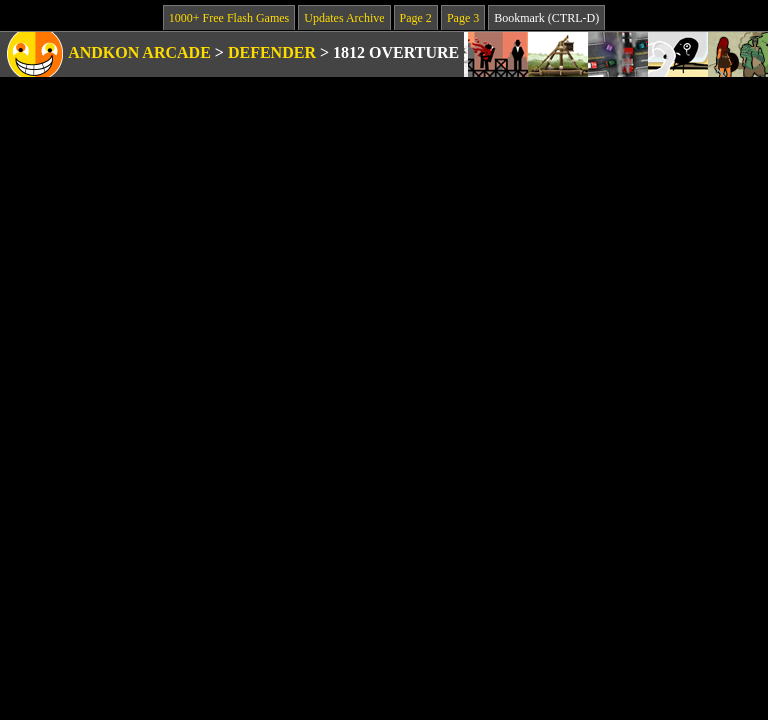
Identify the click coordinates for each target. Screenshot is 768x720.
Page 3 (463, 18)
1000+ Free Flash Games (229, 18)
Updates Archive (344, 18)
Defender (272, 52)
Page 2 (416, 18)
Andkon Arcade (139, 52)
